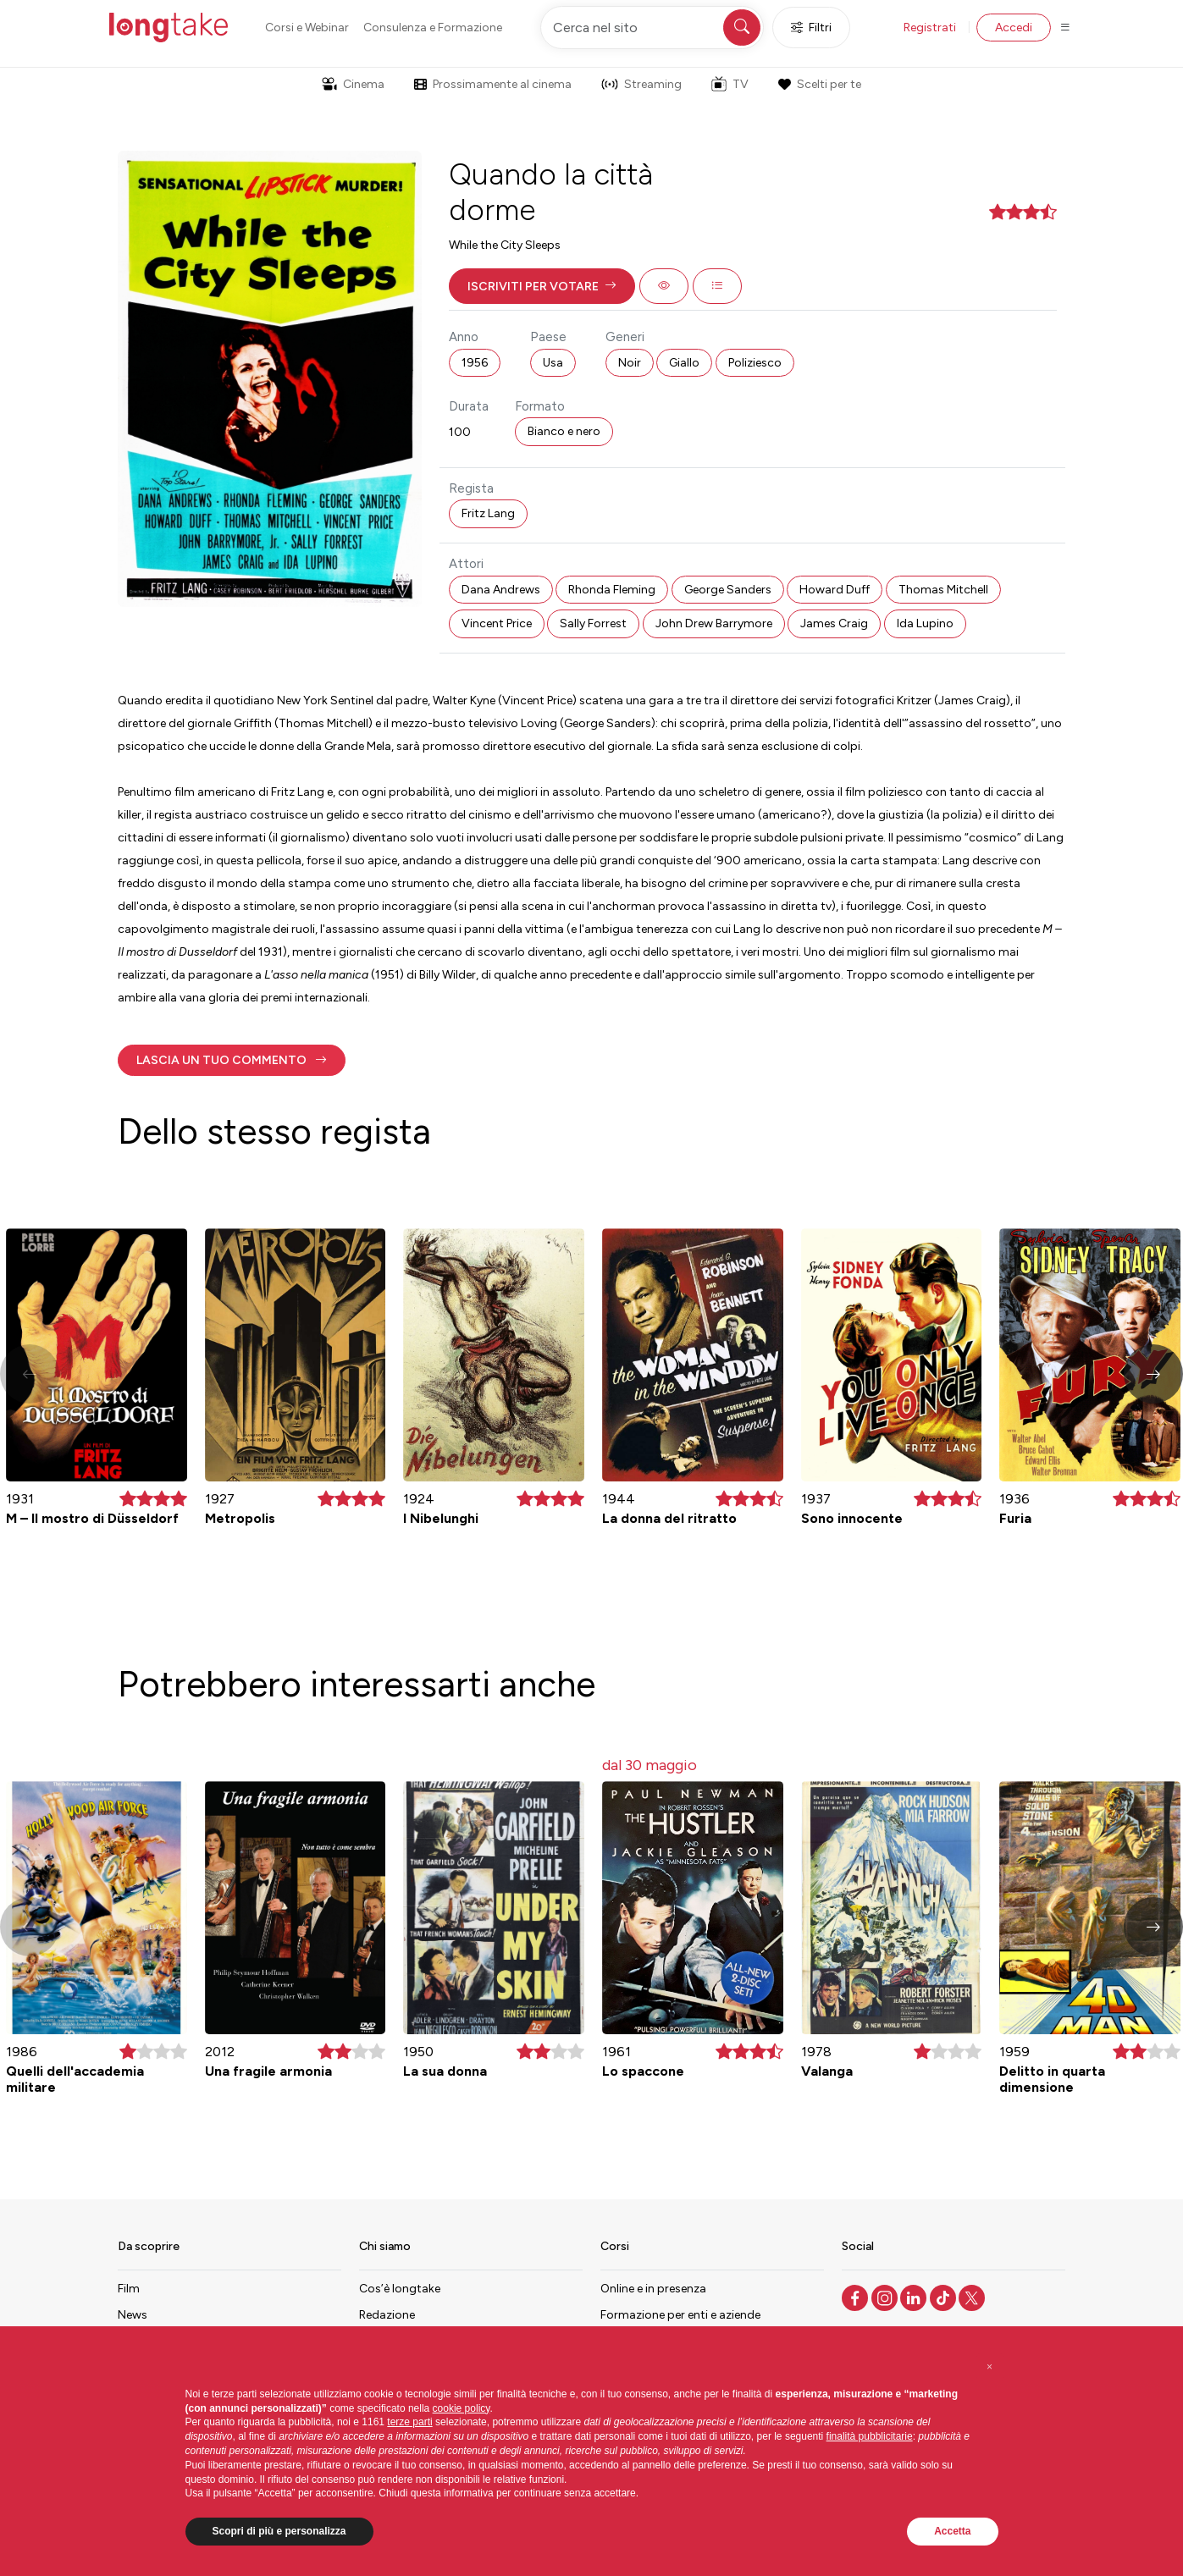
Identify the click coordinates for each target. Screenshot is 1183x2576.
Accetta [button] (952, 2531)
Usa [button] (553, 363)
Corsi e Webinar (307, 27)
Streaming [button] (641, 84)
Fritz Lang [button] (488, 513)
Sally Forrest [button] (593, 623)
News (132, 2315)
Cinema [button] (353, 84)
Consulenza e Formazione (432, 27)
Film (129, 2288)
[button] (542, 286)
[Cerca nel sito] (652, 27)
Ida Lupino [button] (925, 623)
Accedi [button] (1013, 27)
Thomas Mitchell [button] (943, 589)
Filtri (811, 27)
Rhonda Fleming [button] (611, 589)
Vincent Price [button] (497, 623)
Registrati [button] (930, 27)
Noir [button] (629, 363)
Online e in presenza (653, 2288)
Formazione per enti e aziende (680, 2315)
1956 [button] (475, 363)
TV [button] (730, 83)
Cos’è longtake (399, 2288)
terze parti (409, 2422)
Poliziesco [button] (755, 363)
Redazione (387, 2315)
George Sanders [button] (727, 589)
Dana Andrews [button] (501, 589)
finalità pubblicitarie (869, 2436)
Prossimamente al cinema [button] (493, 84)
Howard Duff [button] (834, 589)
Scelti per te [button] (819, 84)
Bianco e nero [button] (564, 431)
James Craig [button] (834, 623)
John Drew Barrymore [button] (713, 623)
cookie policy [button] (461, 2408)
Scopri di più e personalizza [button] (279, 2531)
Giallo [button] (684, 363)
